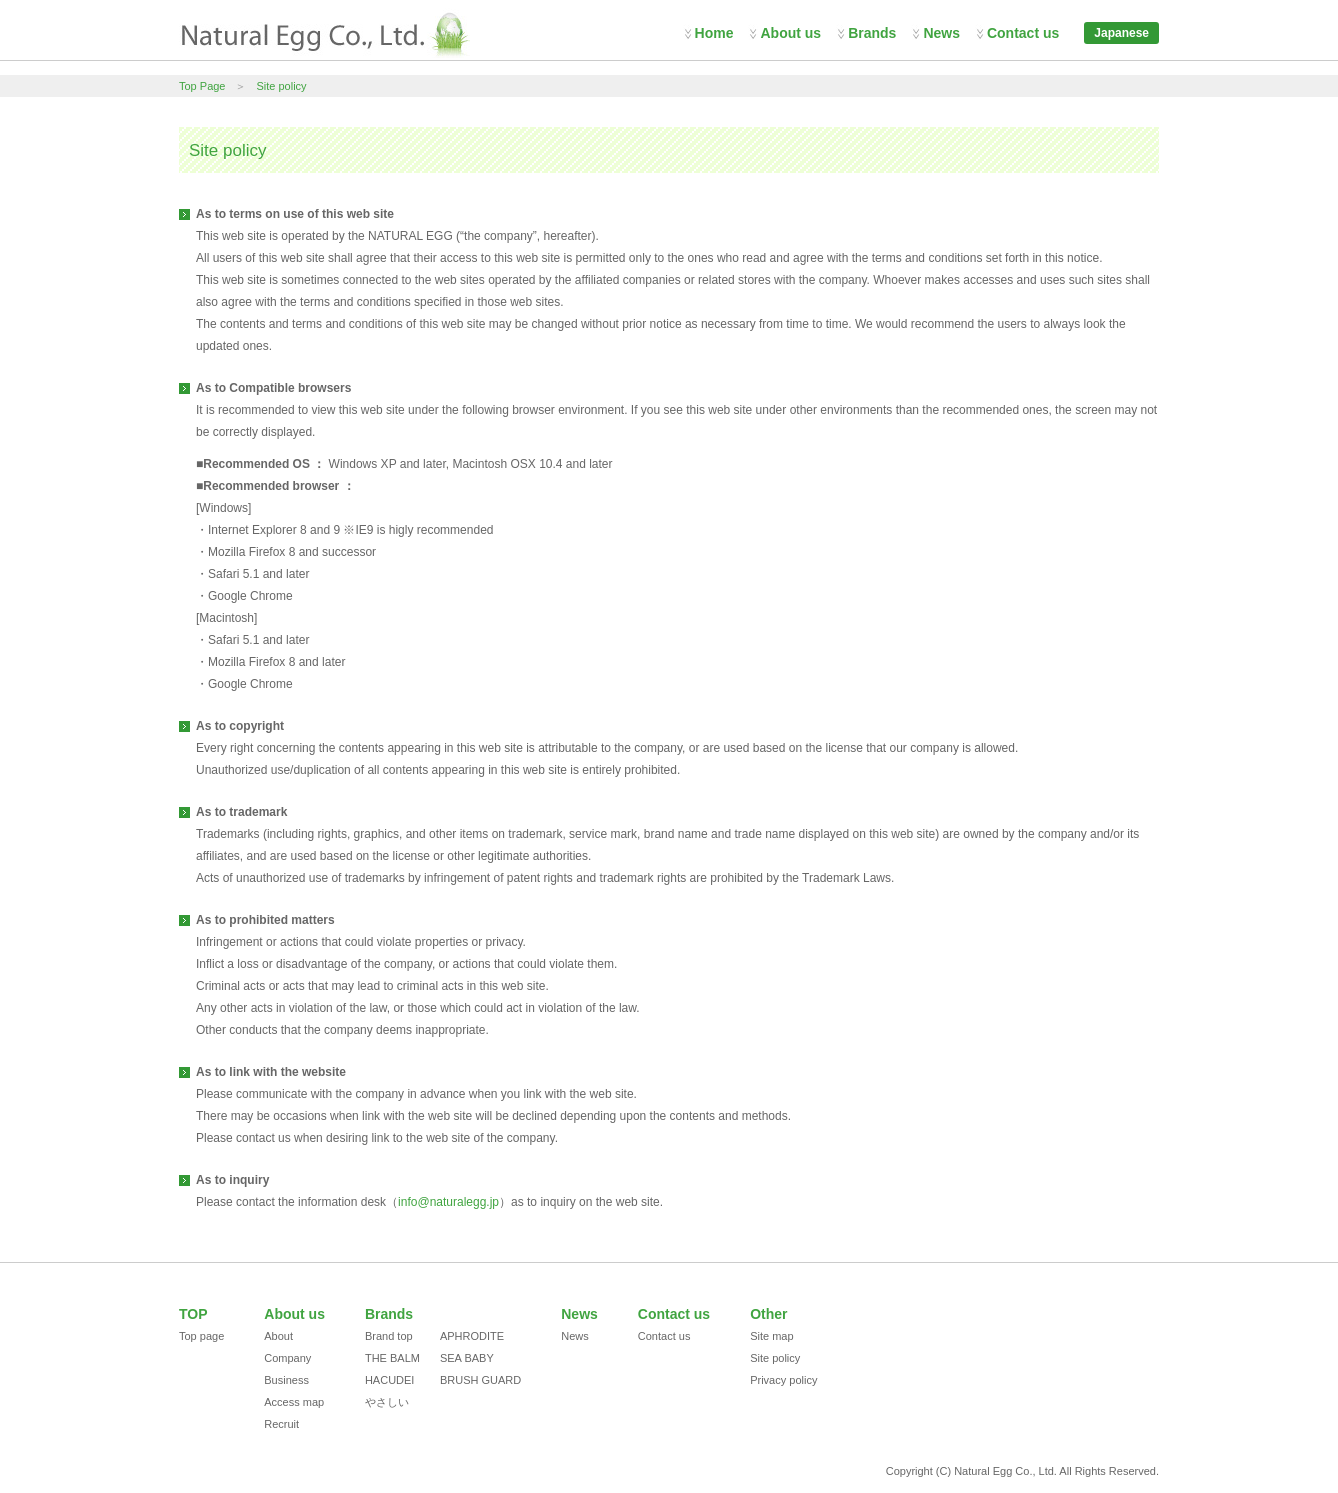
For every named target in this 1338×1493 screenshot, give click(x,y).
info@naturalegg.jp (448, 1202)
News (941, 33)
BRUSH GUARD (480, 1380)
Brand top (389, 1336)
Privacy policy (783, 1380)
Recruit (281, 1424)
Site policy (281, 86)
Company (287, 1358)
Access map (294, 1402)
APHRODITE (472, 1336)
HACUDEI (390, 1380)
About (278, 1336)
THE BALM (392, 1358)
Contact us (1023, 33)
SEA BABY (467, 1358)
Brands (872, 33)
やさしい (387, 1402)
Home (714, 33)
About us (790, 33)
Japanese (1121, 33)
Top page (201, 1336)
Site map (771, 1336)
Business (286, 1380)
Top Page (202, 86)
